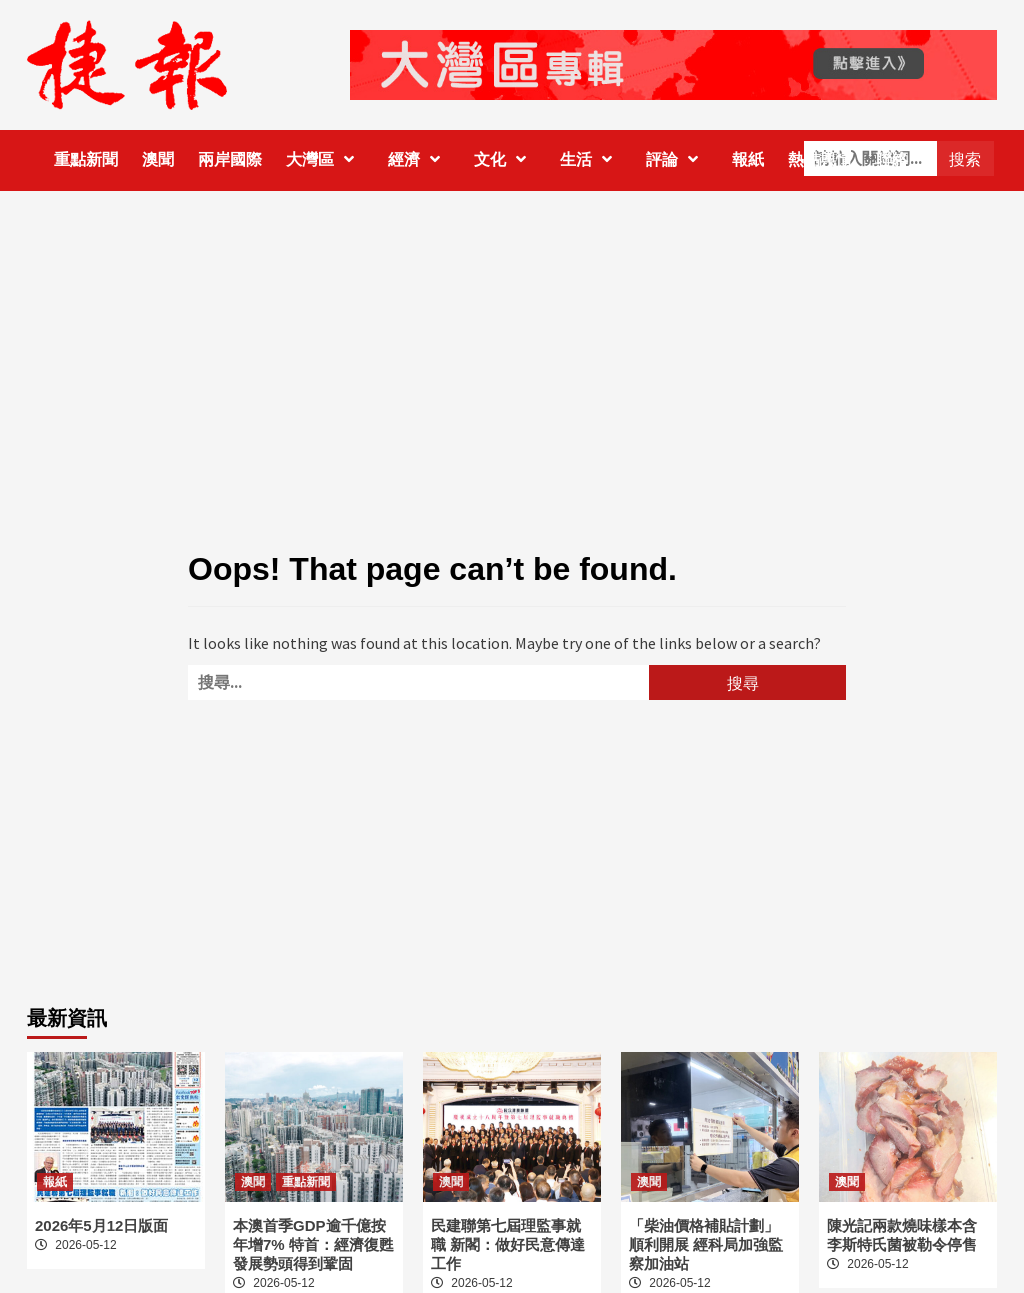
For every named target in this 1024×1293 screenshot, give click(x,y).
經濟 (419, 159)
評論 (677, 159)
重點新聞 (86, 159)
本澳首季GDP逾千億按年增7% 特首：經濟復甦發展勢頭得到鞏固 (313, 1244)
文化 (505, 159)
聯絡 (892, 159)
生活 (591, 159)
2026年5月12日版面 (101, 1225)
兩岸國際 (230, 159)
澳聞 (158, 159)
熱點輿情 (820, 159)
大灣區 (325, 159)
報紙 (748, 159)
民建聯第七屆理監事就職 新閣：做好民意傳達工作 (508, 1244)
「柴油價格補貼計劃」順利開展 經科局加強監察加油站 (706, 1244)
